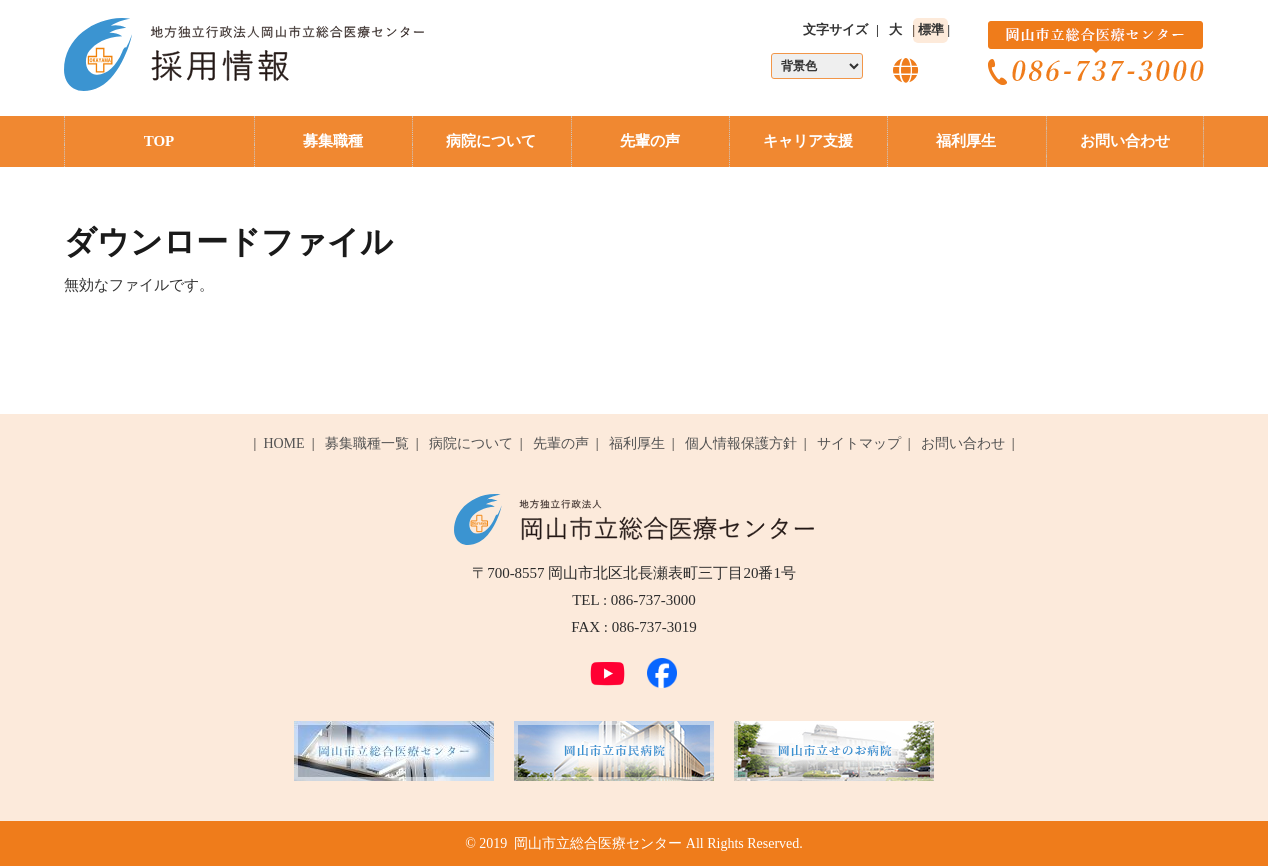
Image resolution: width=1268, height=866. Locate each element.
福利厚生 (966, 141)
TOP (159, 141)
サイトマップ (859, 443)
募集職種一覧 (367, 443)
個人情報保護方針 (741, 443)
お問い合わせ (1125, 141)
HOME (283, 443)
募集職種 (333, 141)
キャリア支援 (808, 141)
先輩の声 (650, 141)
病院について (491, 141)
